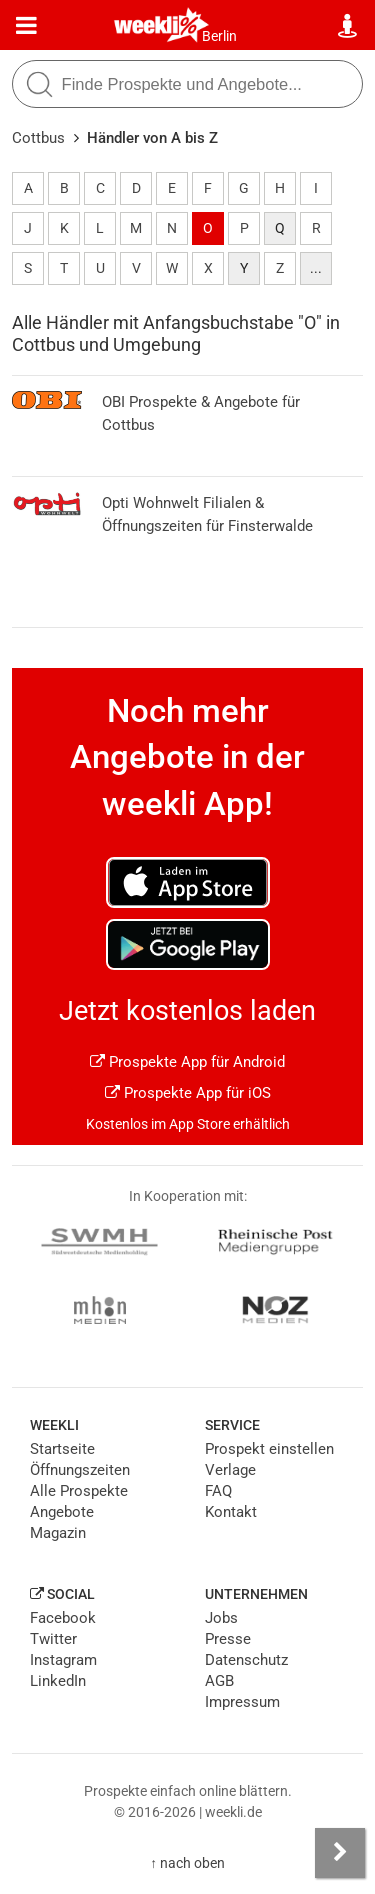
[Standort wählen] (348, 26)
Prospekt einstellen (269, 1449)
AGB (219, 1681)
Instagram (63, 1660)
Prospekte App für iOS (188, 1093)
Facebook (63, 1618)
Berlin (219, 36)
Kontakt (231, 1512)
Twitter (53, 1639)
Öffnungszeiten (80, 1470)
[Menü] (26, 26)
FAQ (218, 1491)
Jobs (221, 1618)
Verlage (230, 1470)
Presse (228, 1639)
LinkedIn (58, 1681)
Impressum (242, 1702)
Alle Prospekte (79, 1491)
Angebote (62, 1512)
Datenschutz (246, 1660)
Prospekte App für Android (187, 1062)
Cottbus (38, 138)
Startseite (62, 1449)
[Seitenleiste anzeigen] (340, 1853)
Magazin (58, 1533)
